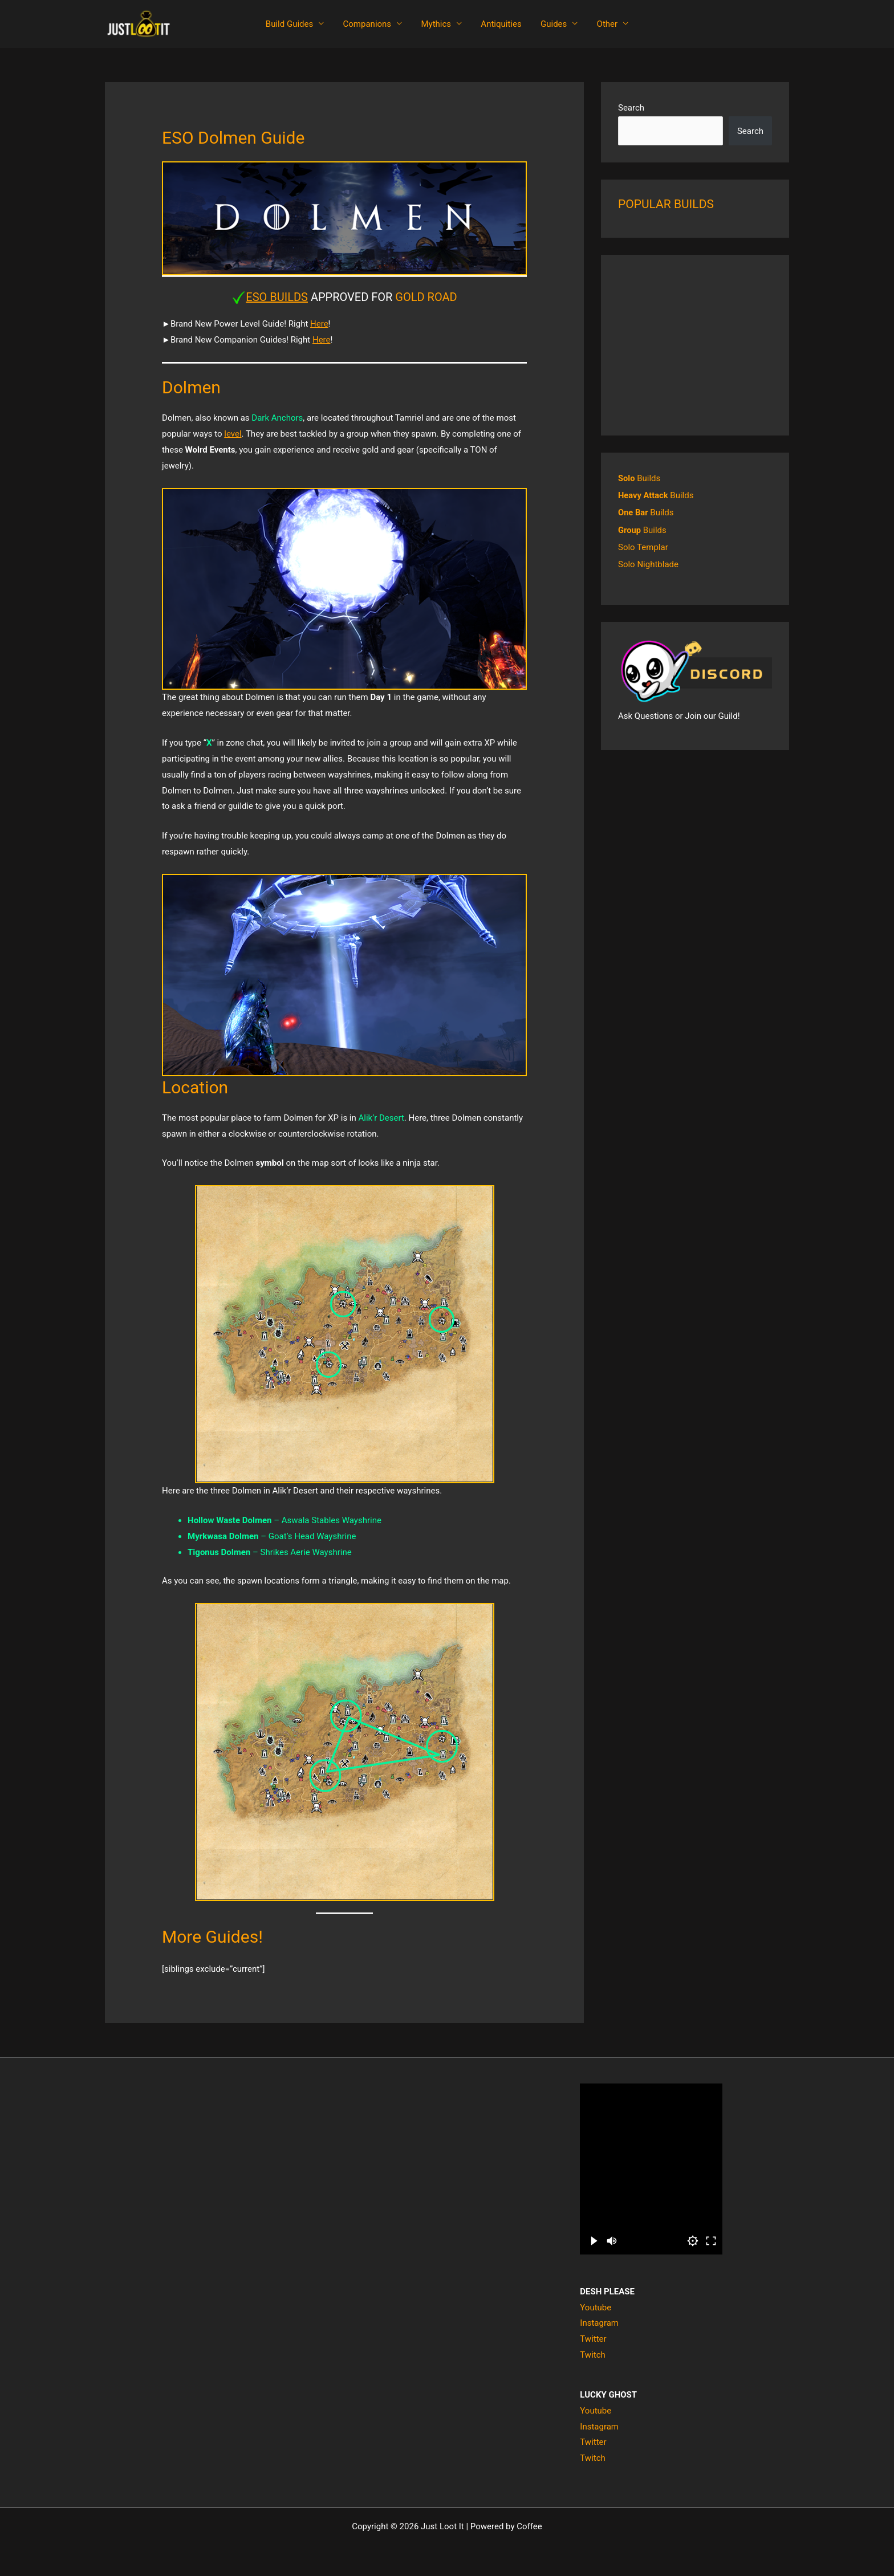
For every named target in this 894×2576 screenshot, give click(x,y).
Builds (639, 478)
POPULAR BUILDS (666, 204)
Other (602, 24)
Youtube (595, 2307)
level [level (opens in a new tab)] (232, 434)
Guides (551, 24)
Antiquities (500, 24)
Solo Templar (643, 547)
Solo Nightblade (648, 564)
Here (319, 324)
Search (631, 108)
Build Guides (294, 24)
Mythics (437, 24)
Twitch (592, 2355)
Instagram (599, 2323)
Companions (370, 24)
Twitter (593, 2339)
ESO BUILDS (277, 297)
